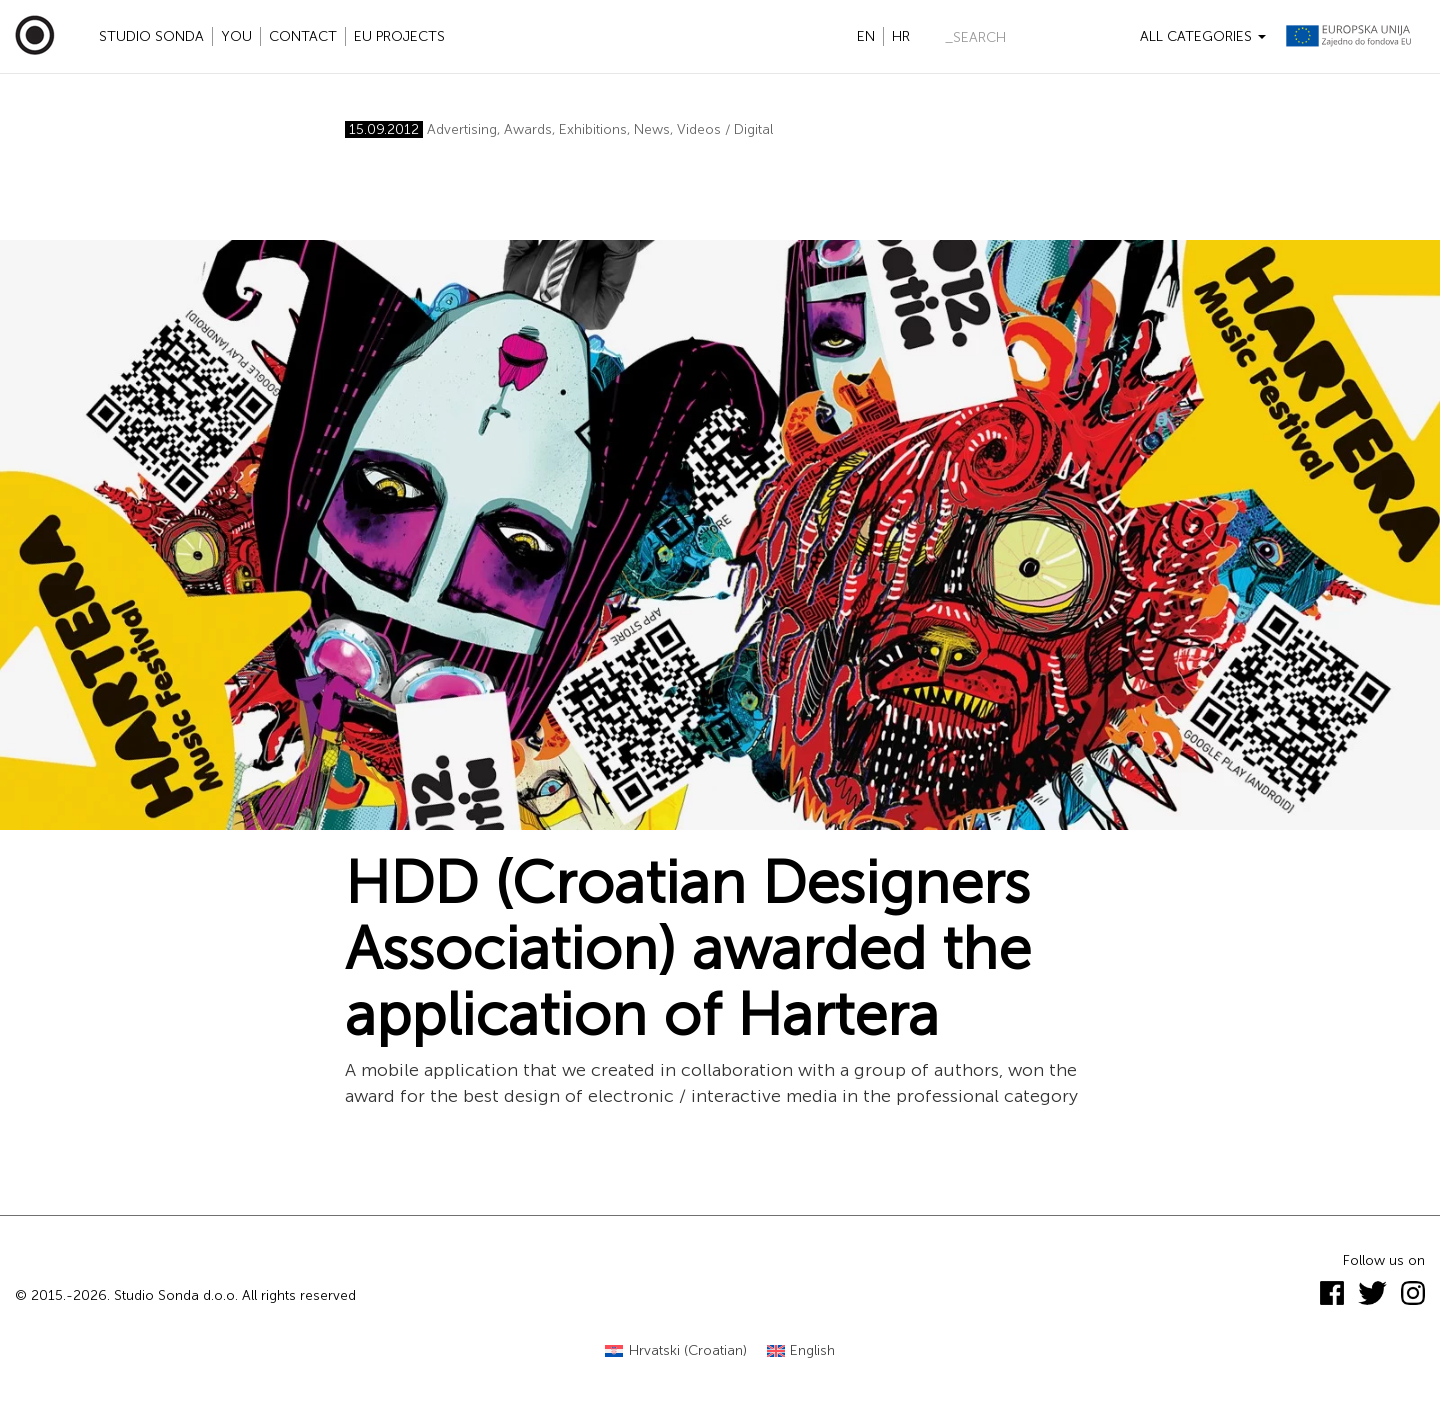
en (866, 36)
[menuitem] (676, 1351)
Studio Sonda (151, 36)
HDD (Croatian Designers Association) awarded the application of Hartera (688, 949)
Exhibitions (593, 129)
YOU (236, 36)
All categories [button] (1203, 36)
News (652, 129)
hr (901, 36)
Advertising (462, 129)
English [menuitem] (812, 1350)
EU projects (399, 36)
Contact (303, 36)
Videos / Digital (725, 129)
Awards (528, 129)
